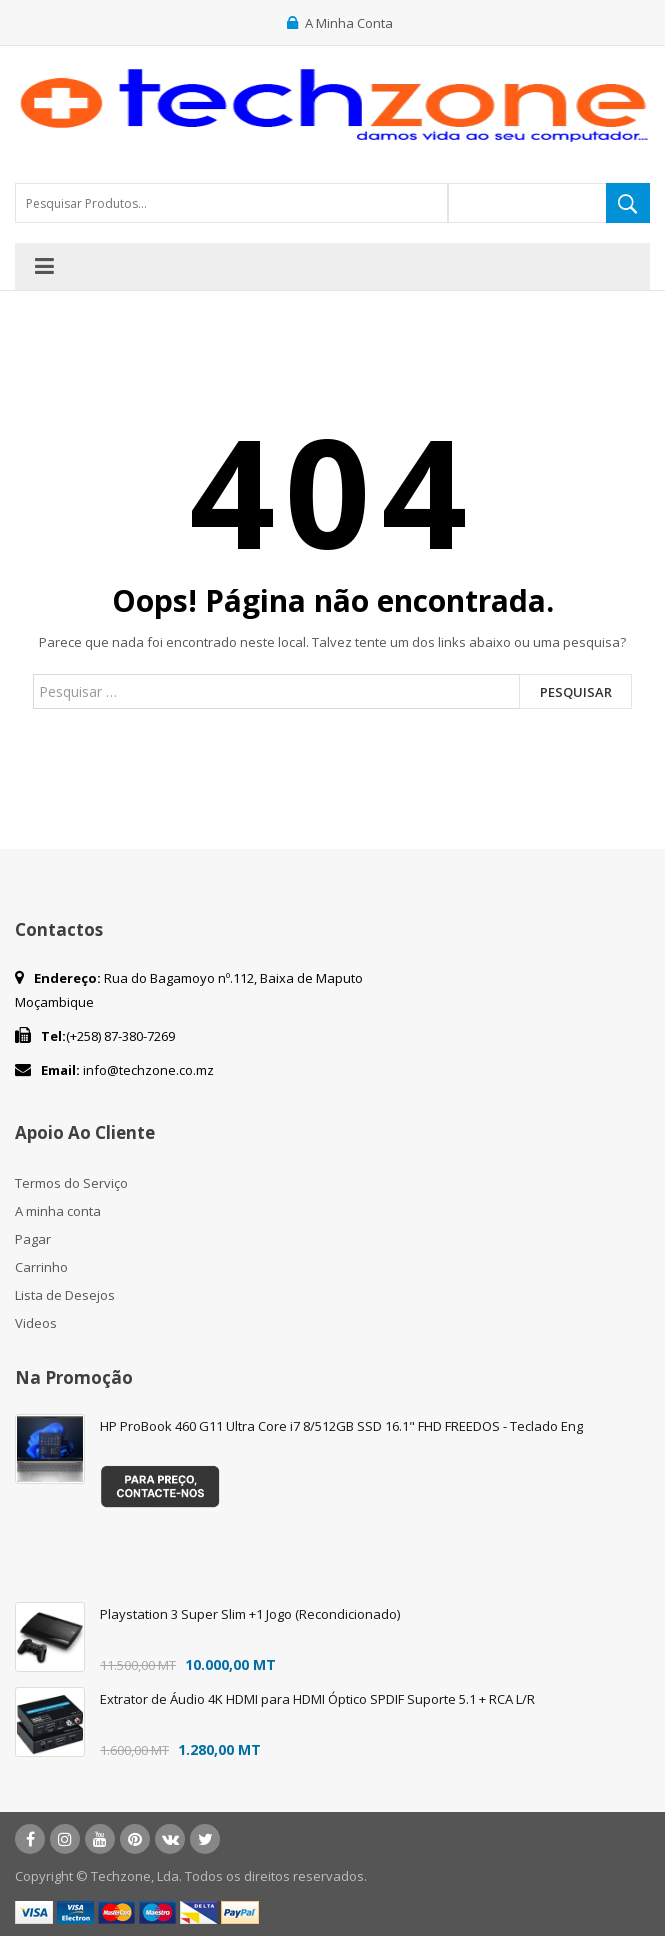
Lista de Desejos (65, 1295)
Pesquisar (576, 692)
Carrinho (41, 1267)
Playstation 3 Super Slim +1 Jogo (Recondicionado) (250, 1614)
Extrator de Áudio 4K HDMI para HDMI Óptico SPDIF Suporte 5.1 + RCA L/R (317, 1699)
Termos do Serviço (71, 1183)
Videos (36, 1323)
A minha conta (58, 1211)
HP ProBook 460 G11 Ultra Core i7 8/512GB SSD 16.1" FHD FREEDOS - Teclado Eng (341, 1426)
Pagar (33, 1239)
